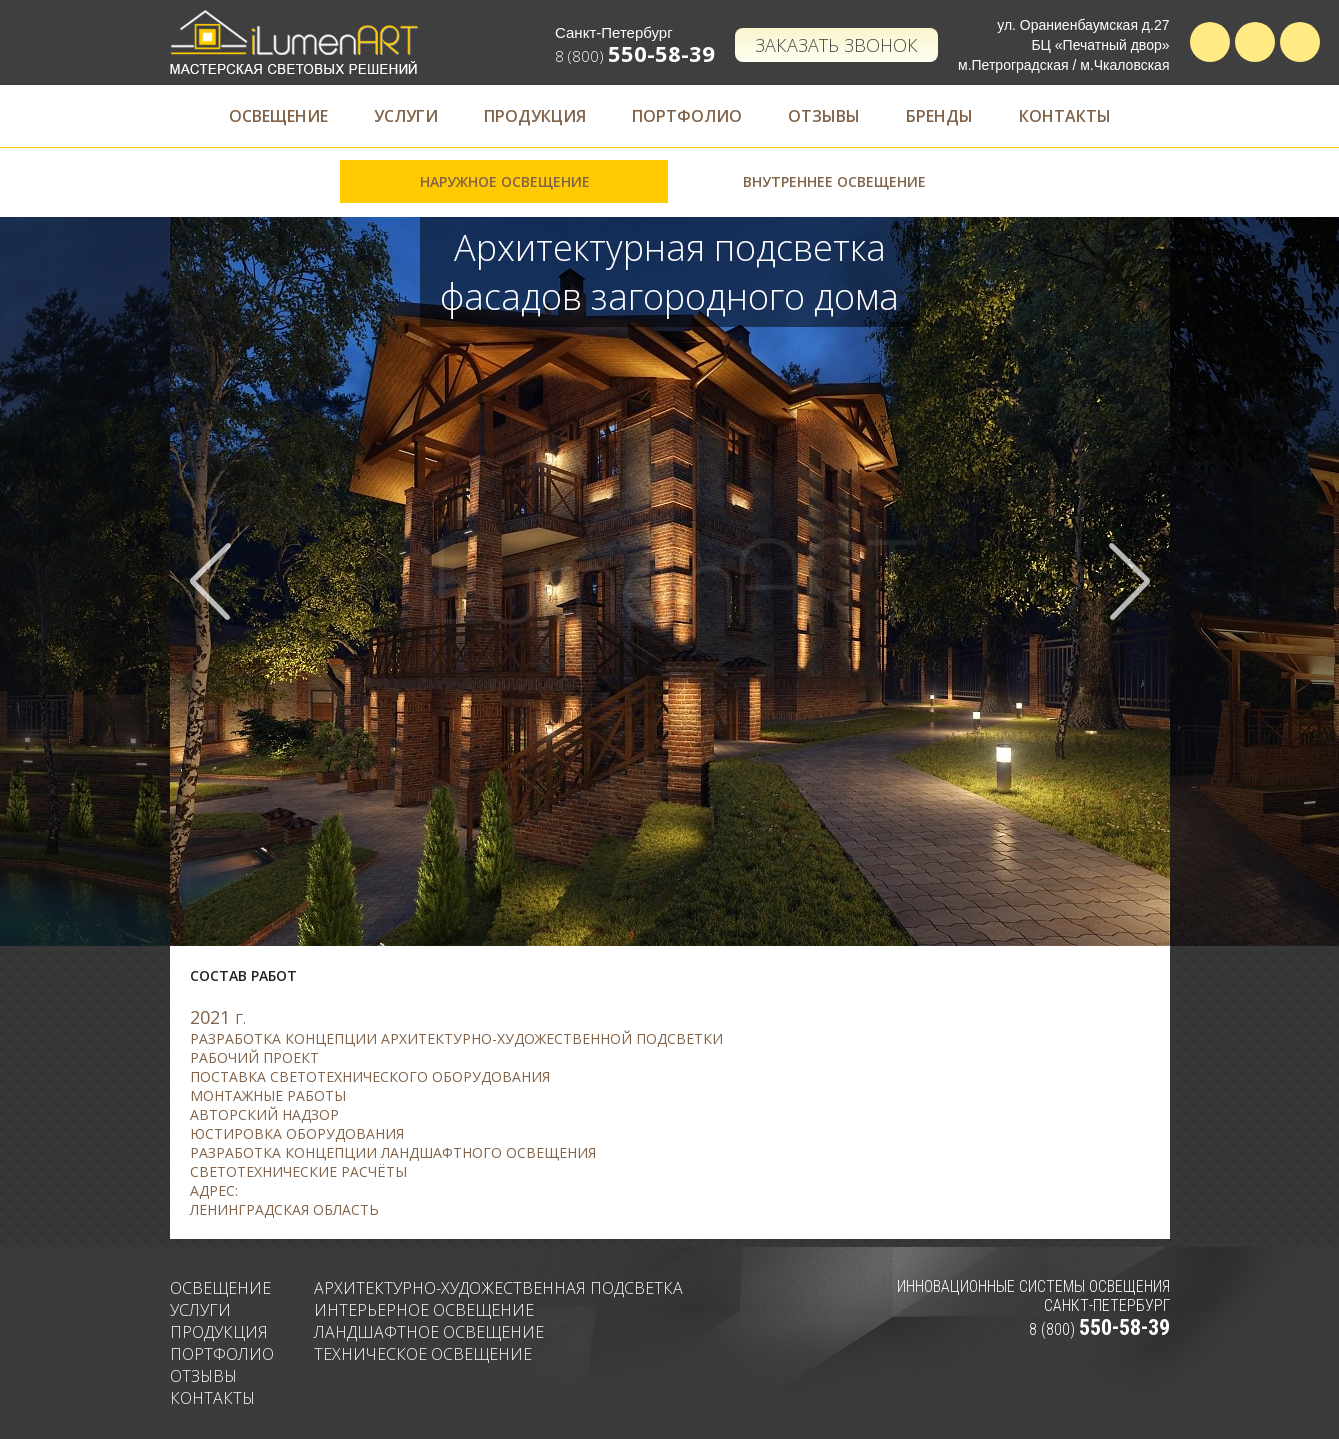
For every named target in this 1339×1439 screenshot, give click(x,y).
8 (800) (635, 56)
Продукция (535, 116)
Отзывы (824, 116)
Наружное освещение (505, 181)
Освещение (278, 116)
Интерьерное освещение (424, 1310)
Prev (211, 581)
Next (1129, 581)
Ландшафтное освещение (429, 1332)
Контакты (1065, 116)
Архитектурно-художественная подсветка (498, 1288)
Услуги (406, 116)
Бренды (939, 116)
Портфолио (687, 116)
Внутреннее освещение (834, 181)
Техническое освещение (423, 1354)
